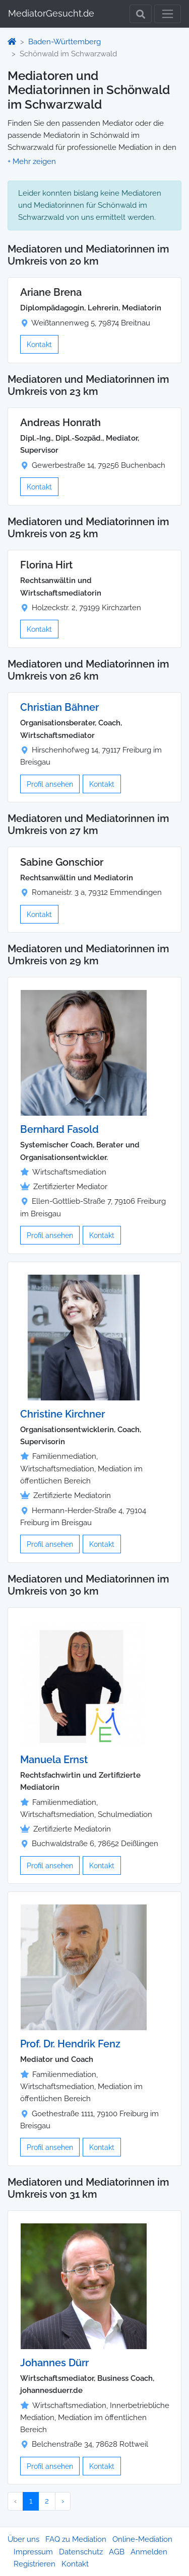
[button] (32, 161)
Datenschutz (81, 2551)
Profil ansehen (50, 784)
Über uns (23, 2539)
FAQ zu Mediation (75, 2539)
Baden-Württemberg (64, 41)
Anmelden (149, 2551)
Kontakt (39, 344)
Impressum (33, 2551)
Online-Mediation (142, 2539)
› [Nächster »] (62, 2501)
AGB (116, 2551)
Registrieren (34, 2563)
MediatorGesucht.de (51, 13)
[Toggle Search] (141, 14)
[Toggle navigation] (167, 14)
